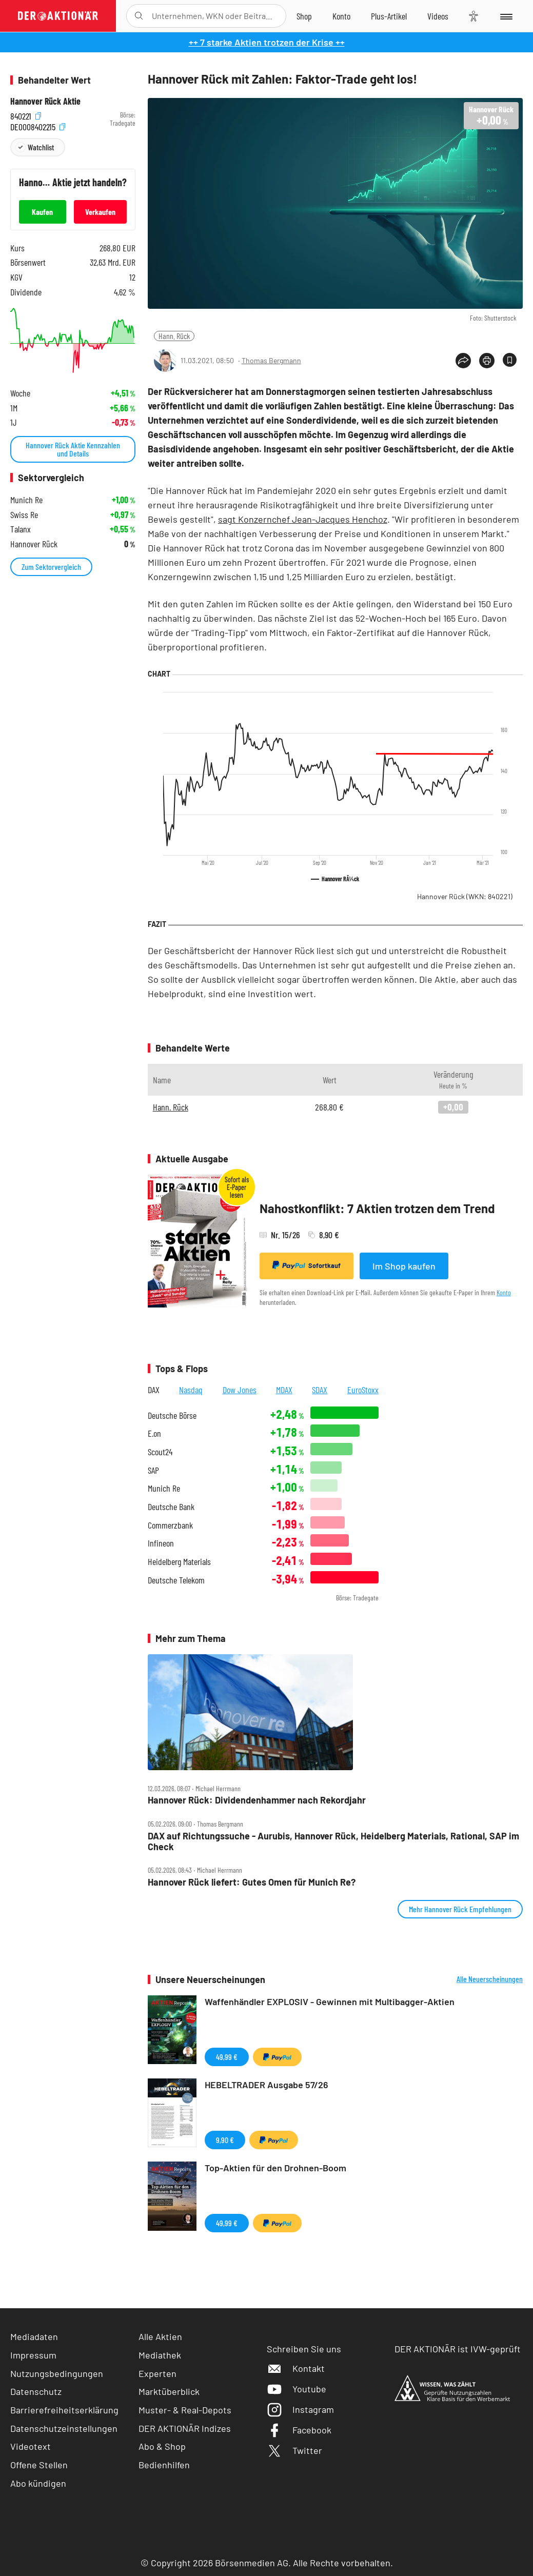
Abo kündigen (38, 2483)
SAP (153, 1470)
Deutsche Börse (172, 1415)
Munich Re (164, 1488)
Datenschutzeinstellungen (63, 2428)
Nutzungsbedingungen (56, 2373)
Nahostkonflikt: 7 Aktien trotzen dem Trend (377, 1208)
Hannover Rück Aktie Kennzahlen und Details (73, 449)
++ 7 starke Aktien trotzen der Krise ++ (267, 42)
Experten (157, 2373)
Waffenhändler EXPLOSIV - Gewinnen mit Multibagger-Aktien (330, 2001)
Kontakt (296, 2368)
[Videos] (438, 16)
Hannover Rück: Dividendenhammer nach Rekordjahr (257, 1800)
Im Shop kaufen (404, 1266)
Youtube (296, 2388)
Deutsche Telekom (176, 1580)
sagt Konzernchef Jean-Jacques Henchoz (302, 519)
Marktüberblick (169, 2391)
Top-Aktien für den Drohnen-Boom (275, 2167)
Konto (504, 1292)
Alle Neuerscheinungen (490, 1979)
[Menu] (505, 16)
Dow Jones (239, 1389)
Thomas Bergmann (271, 360)
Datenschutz (36, 2391)
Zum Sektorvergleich (51, 566)
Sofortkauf (306, 1265)
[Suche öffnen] (138, 16)
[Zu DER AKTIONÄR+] (389, 16)
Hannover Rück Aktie (45, 101)
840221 (25, 115)
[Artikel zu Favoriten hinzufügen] (510, 360)
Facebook (299, 2429)
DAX (154, 1389)
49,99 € (227, 2057)
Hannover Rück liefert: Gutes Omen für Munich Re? (252, 1882)
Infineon (161, 1543)
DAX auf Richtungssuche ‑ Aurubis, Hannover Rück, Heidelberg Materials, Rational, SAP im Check (333, 1841)
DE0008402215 (37, 126)
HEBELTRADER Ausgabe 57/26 (266, 2084)
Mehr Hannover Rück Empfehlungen (460, 1909)
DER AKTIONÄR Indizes (185, 2428)
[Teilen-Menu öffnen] (463, 360)
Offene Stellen (39, 2464)
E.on (154, 1433)
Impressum (33, 2355)
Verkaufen (100, 211)
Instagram (300, 2409)
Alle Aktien (160, 2336)
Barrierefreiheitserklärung (64, 2409)
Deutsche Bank (171, 1506)
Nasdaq (191, 1389)
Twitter (294, 2450)
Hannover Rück (464, 896)
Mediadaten (34, 2336)
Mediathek (160, 2355)
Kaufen (42, 211)
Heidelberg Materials (179, 1561)
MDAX (284, 1389)
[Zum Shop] (304, 16)
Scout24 (160, 1451)
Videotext (30, 2446)
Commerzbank (170, 1525)
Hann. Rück (174, 336)
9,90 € (225, 2140)
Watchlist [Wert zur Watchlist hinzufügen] (41, 147)
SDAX (319, 1389)
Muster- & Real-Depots (185, 2409)
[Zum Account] (341, 16)
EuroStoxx (363, 1389)
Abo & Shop (162, 2446)
